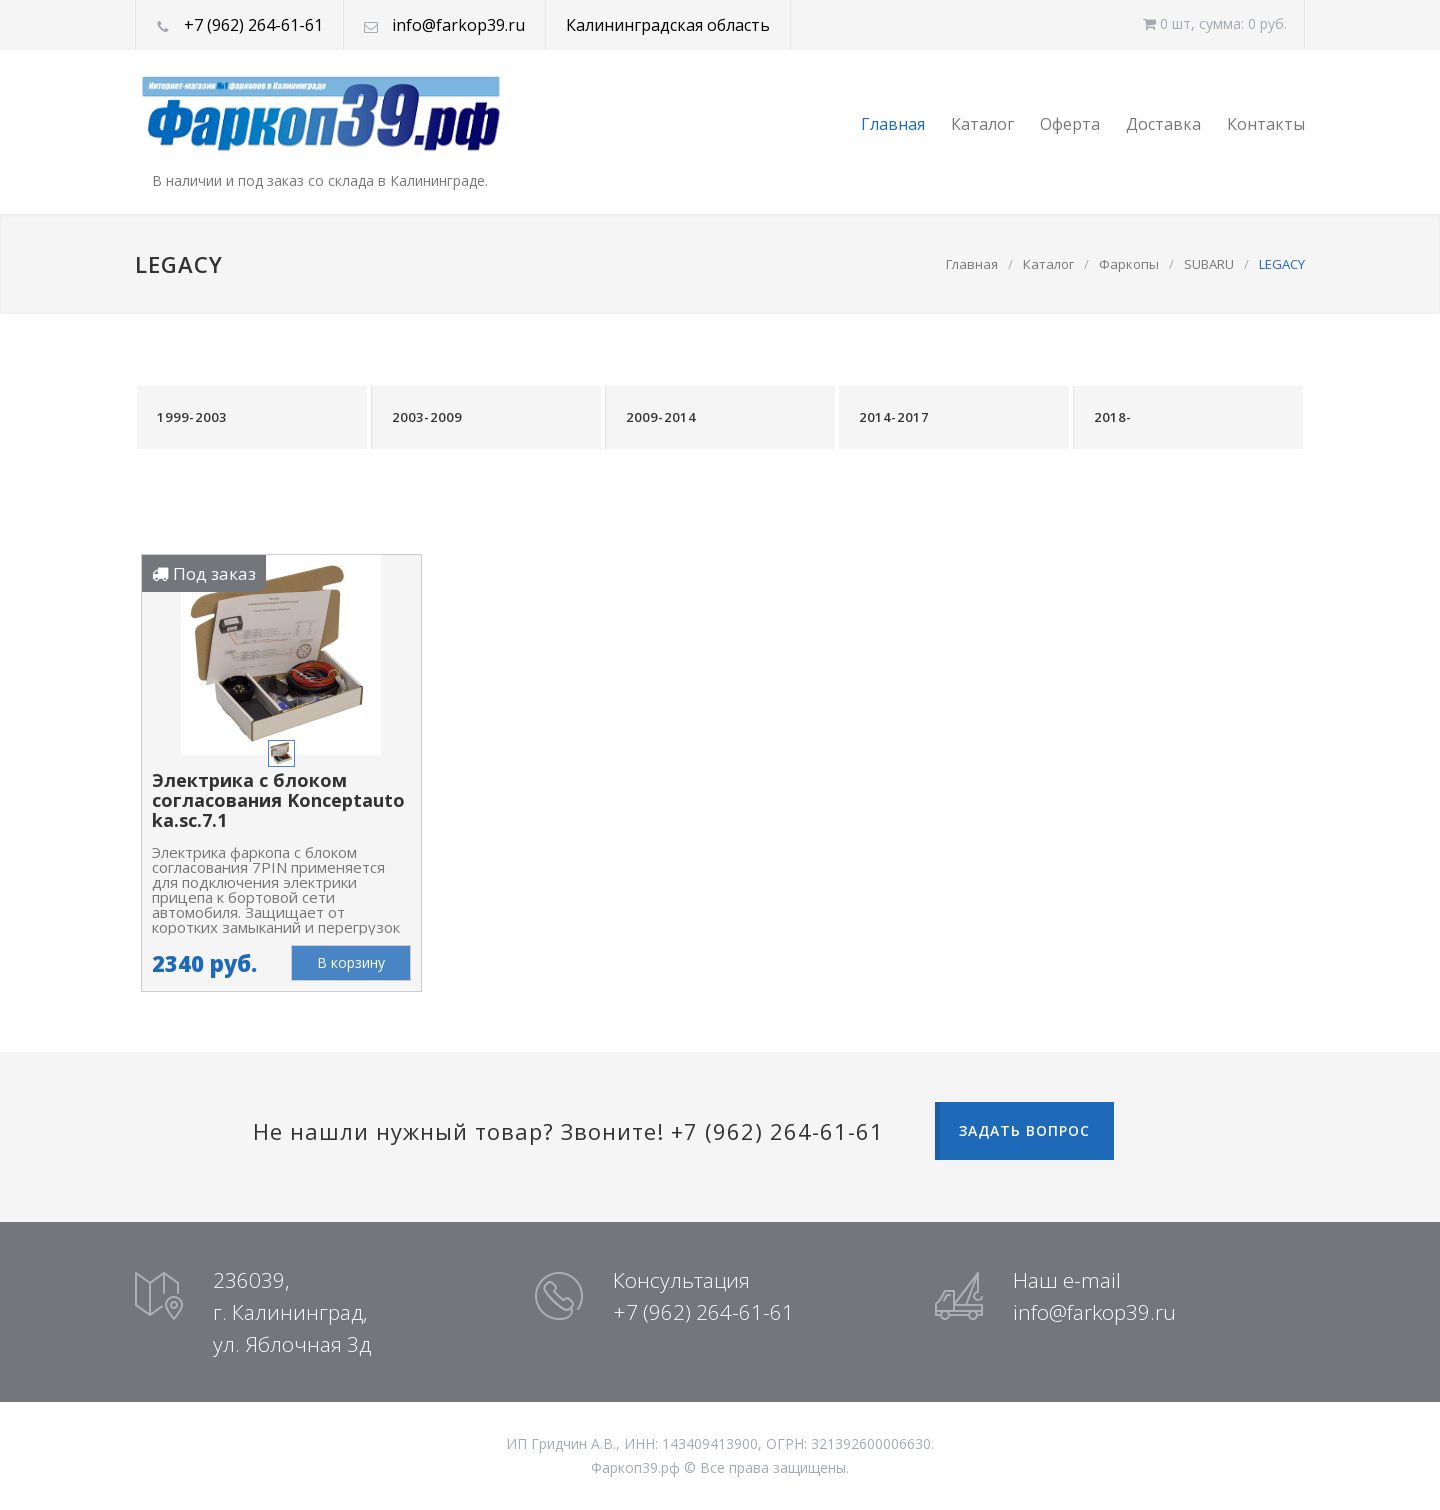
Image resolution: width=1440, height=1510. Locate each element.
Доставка (1163, 124)
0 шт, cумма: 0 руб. (1215, 23)
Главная (893, 124)
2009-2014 (661, 417)
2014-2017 (894, 417)
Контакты (1266, 124)
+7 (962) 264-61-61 (253, 25)
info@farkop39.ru (458, 25)
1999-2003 (192, 417)
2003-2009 (427, 417)
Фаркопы (1129, 264)
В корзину (351, 962)
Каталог (982, 124)
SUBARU (1209, 264)
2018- (1113, 417)
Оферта (1070, 124)
